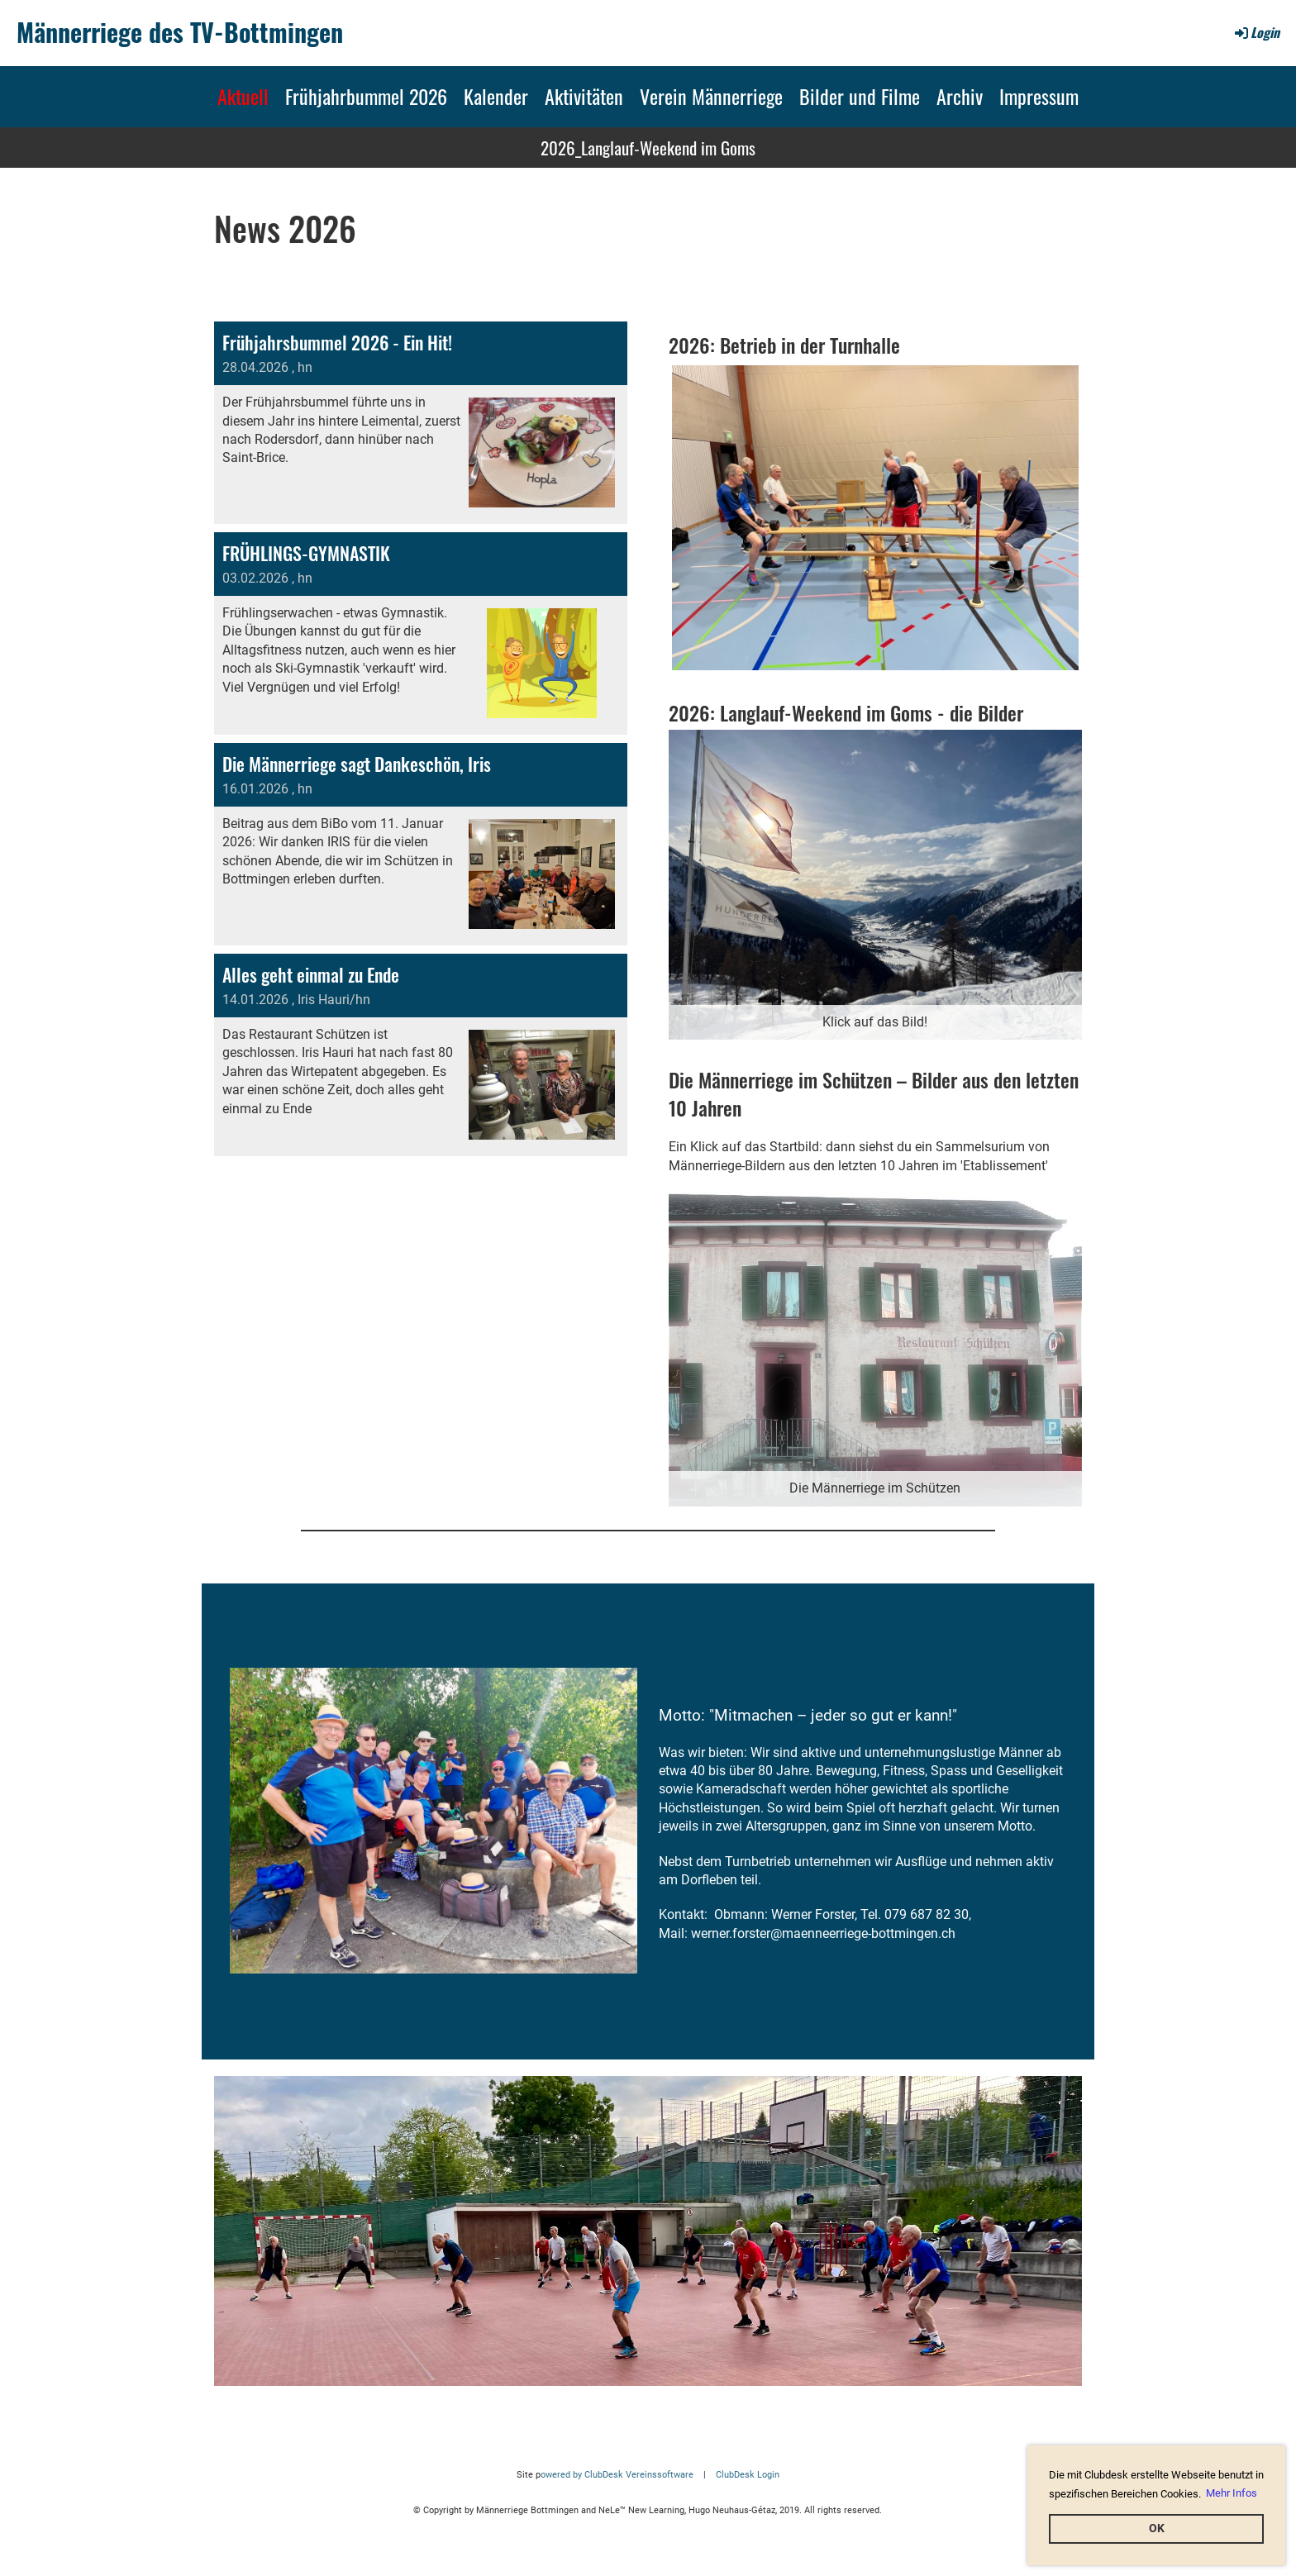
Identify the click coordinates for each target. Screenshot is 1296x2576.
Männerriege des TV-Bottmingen (180, 32)
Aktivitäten (584, 96)
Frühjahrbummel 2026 (366, 96)
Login (1255, 32)
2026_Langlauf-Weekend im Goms (648, 147)
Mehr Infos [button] (1231, 2493)
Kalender (496, 96)
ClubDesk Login (747, 2474)
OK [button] (1157, 2528)
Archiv (959, 96)
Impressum (1039, 96)
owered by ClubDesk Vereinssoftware (617, 2474)
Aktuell (243, 96)
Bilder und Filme (859, 96)
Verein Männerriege (711, 96)
